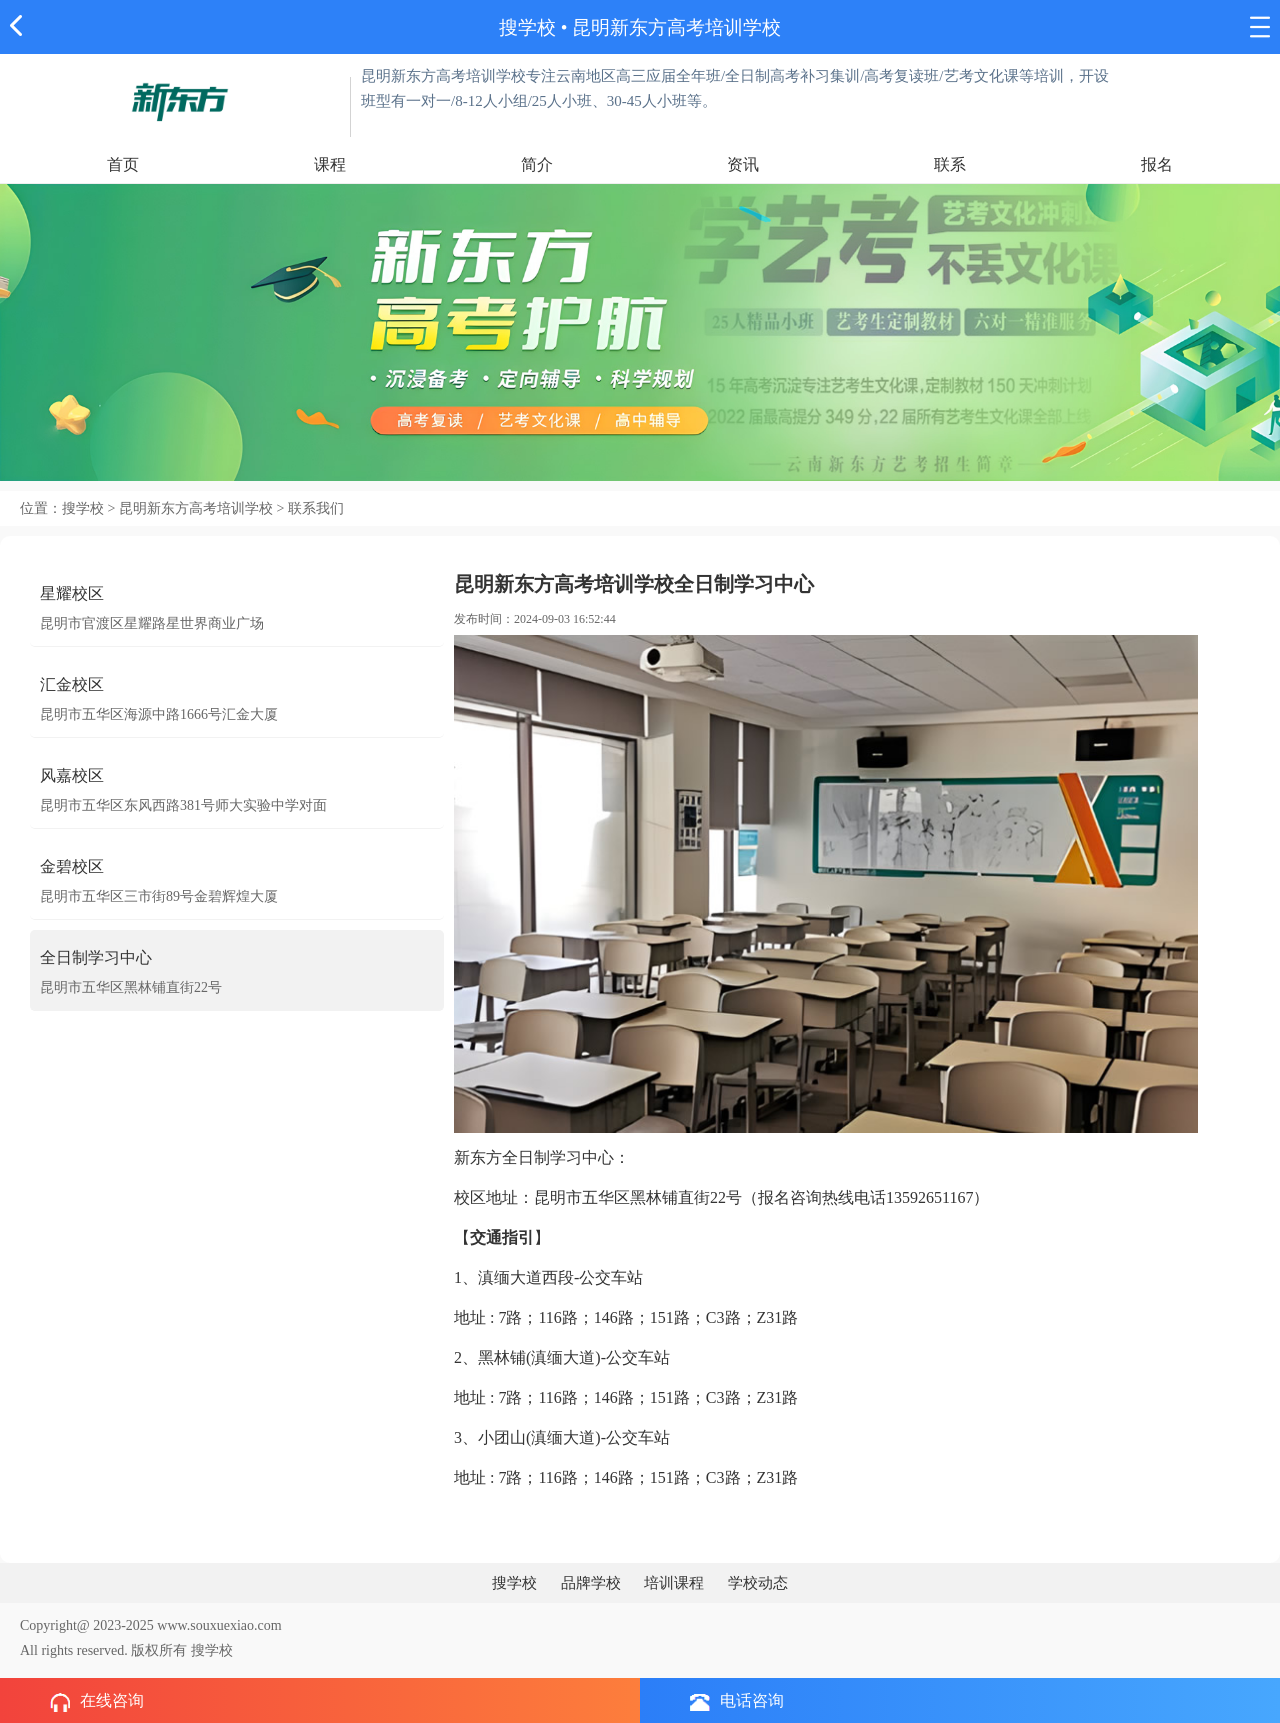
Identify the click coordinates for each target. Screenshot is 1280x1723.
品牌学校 (591, 1583)
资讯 (743, 164)
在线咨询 (97, 1702)
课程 (330, 164)
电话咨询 (737, 1701)
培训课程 (674, 1583)
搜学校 (527, 27)
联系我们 (316, 508)
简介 (537, 164)
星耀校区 (72, 593)
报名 (1157, 164)
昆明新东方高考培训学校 (676, 27)
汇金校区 (72, 684)
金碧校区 (72, 866)
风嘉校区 (72, 775)
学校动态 (758, 1583)
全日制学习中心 (96, 957)
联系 (950, 164)
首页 (123, 164)
